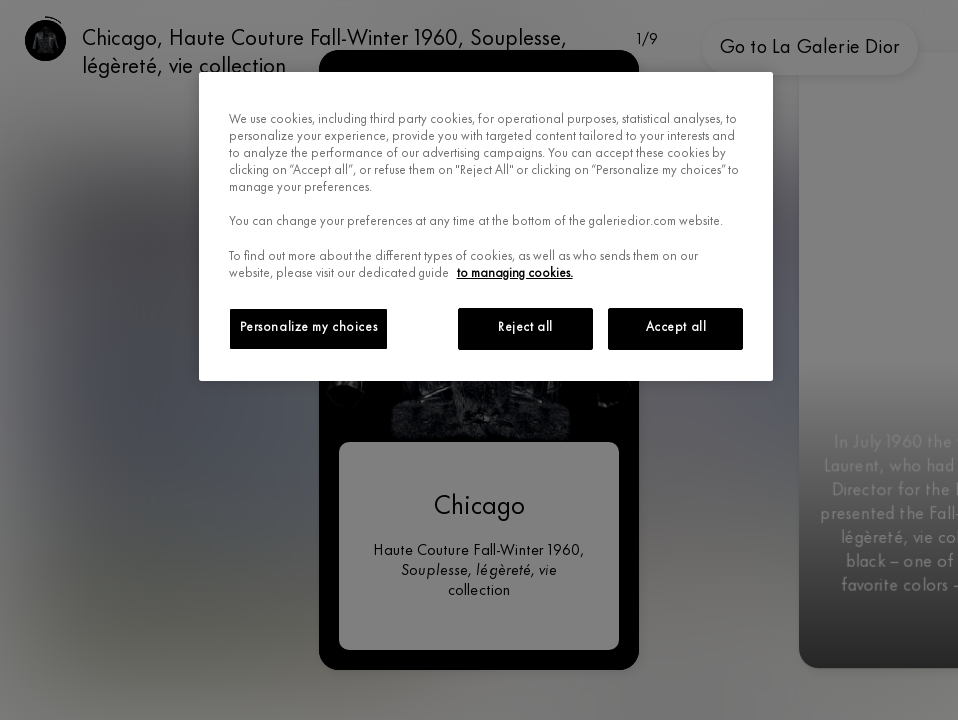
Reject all (525, 328)
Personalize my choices (309, 328)
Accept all (676, 328)
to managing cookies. (515, 274)
